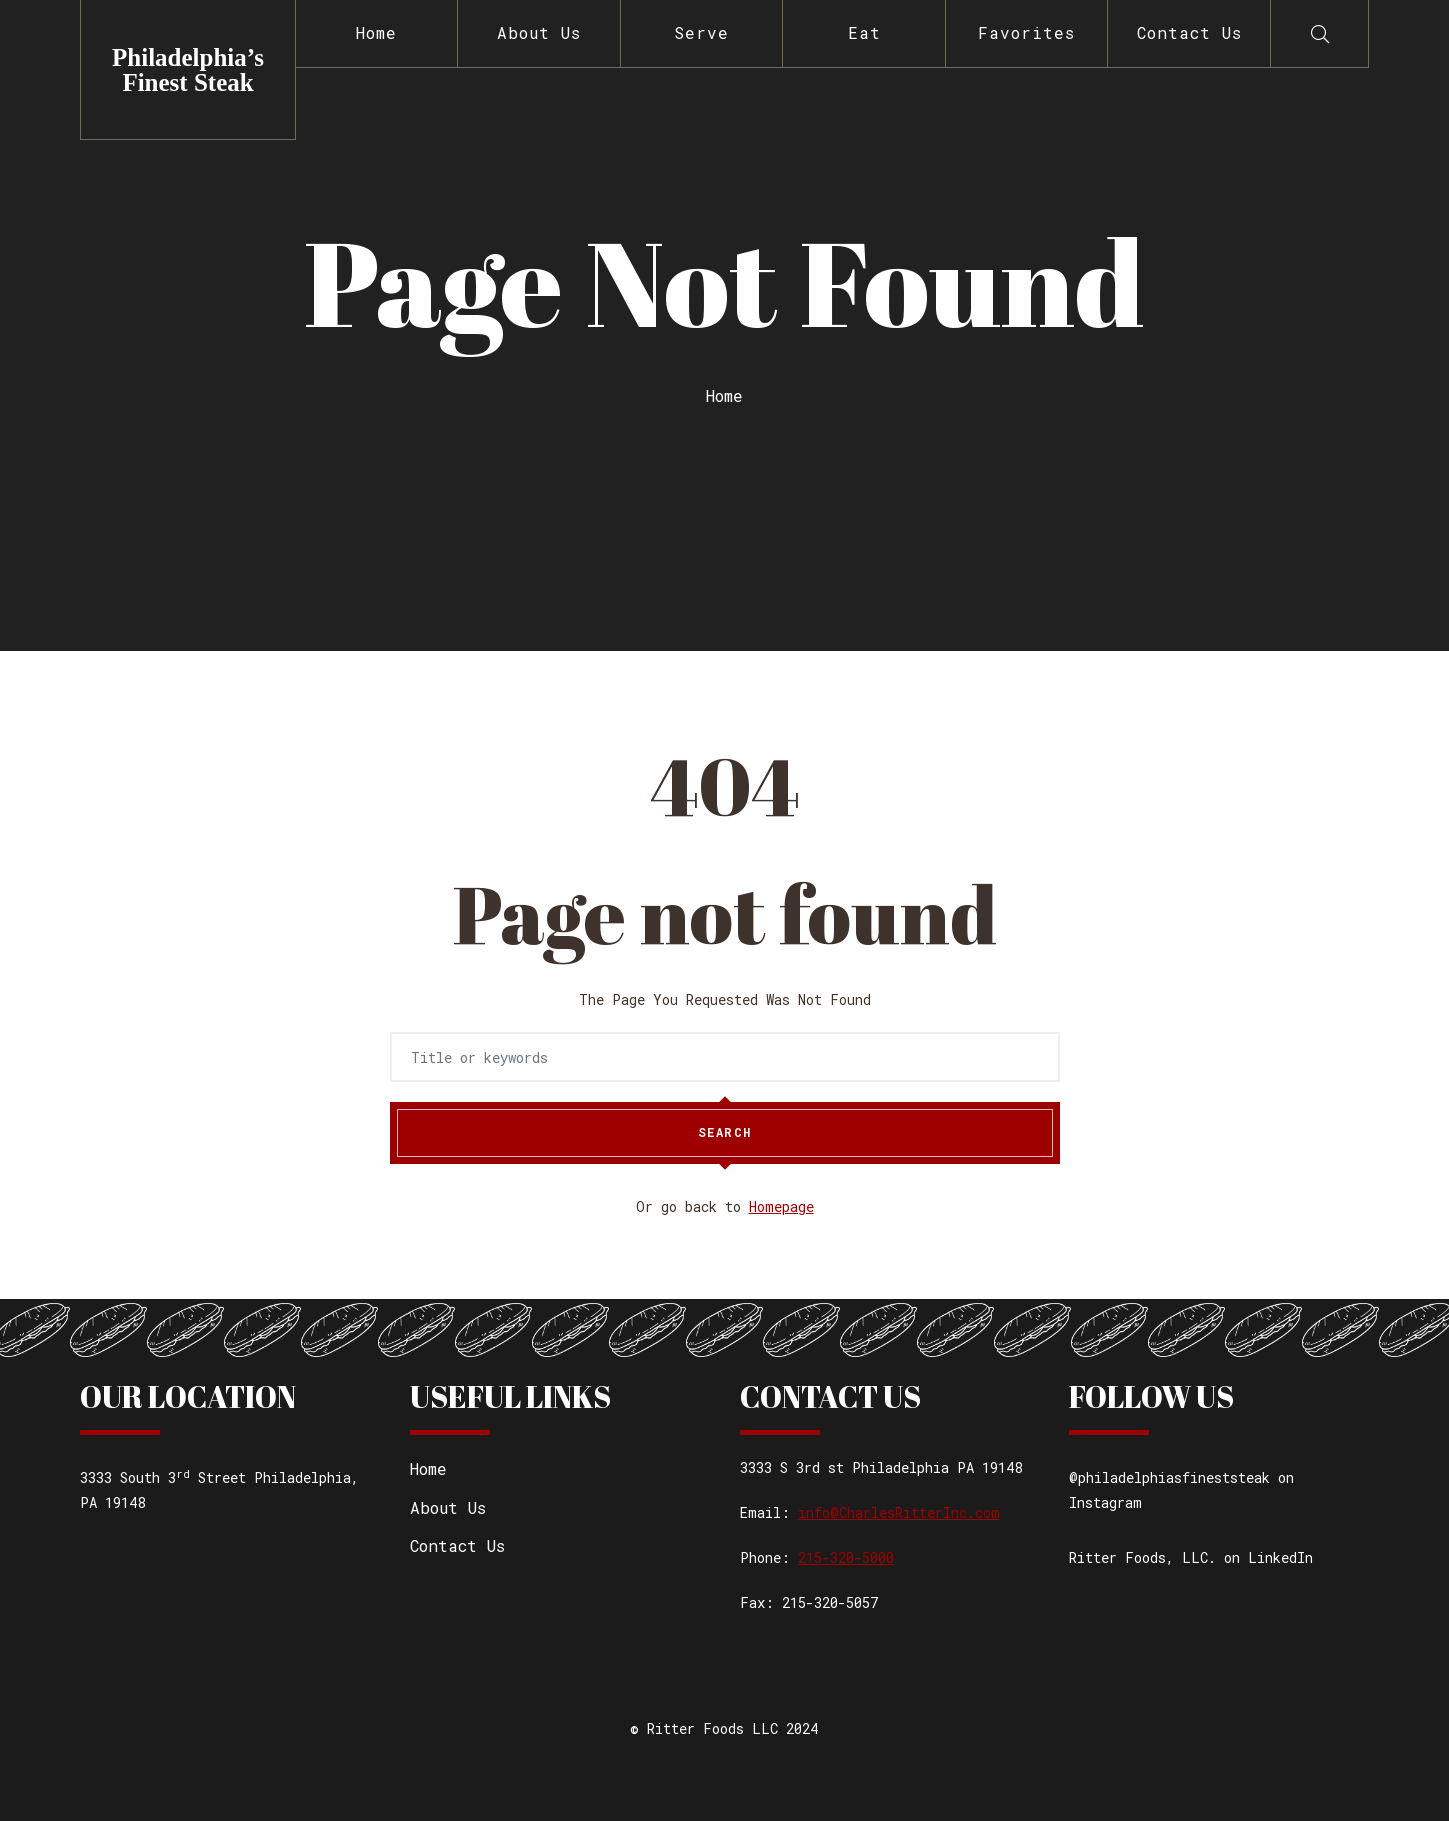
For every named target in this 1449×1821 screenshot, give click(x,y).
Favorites (1026, 32)
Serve (701, 32)
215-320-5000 (846, 1557)
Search (725, 1133)
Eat (864, 32)
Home (376, 32)
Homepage (781, 1206)
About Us (539, 32)
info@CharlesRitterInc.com (899, 1512)
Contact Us (1189, 32)
